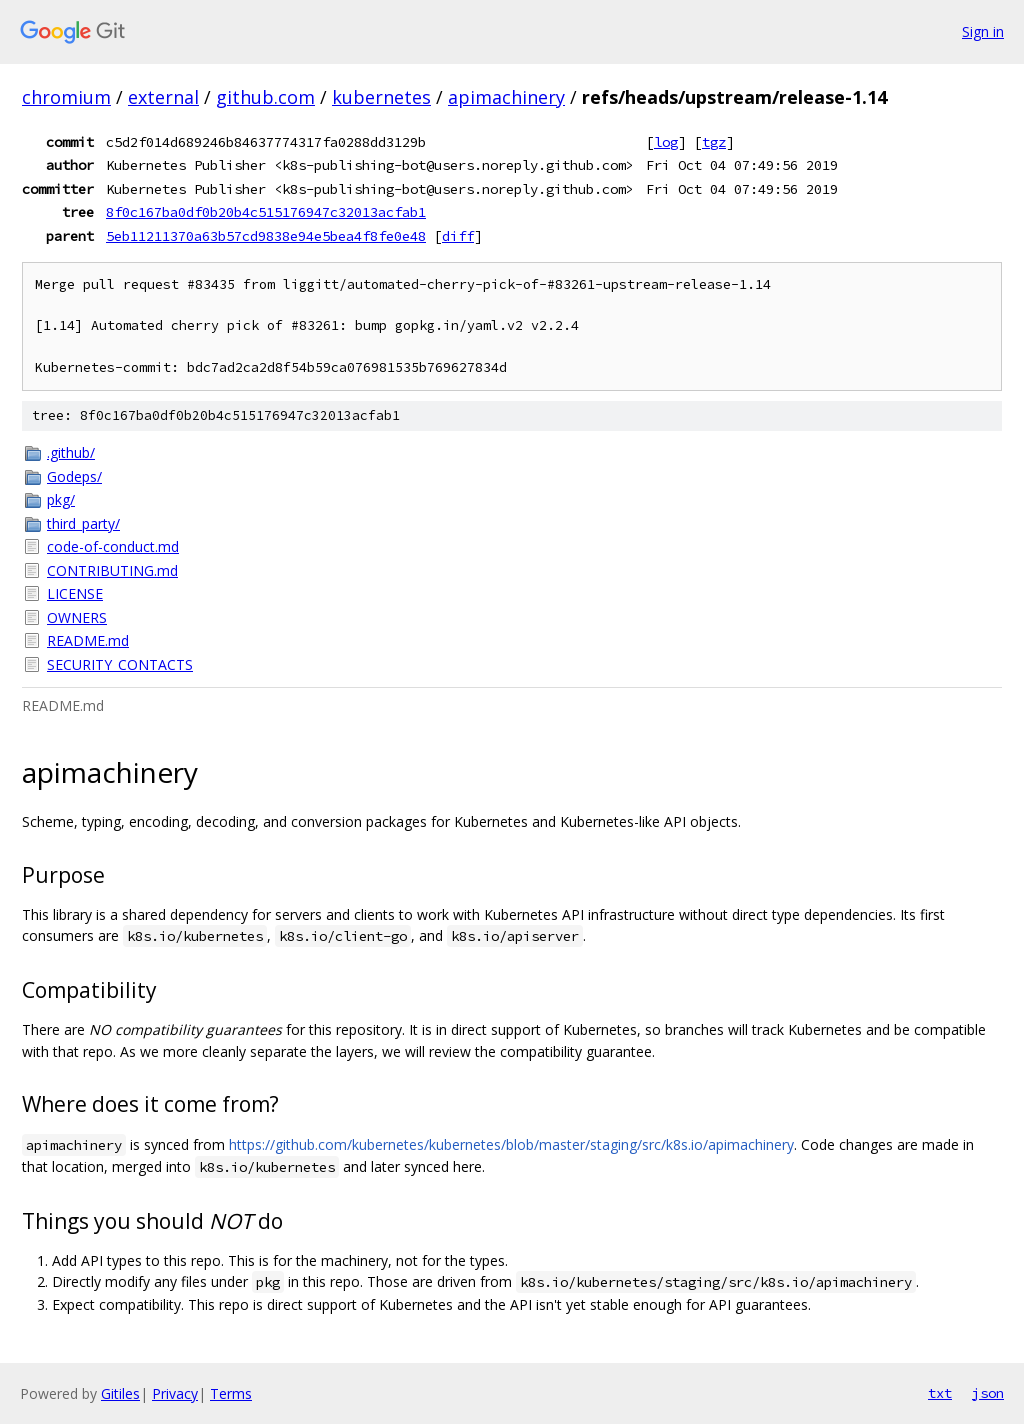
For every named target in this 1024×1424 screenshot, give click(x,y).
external (163, 97)
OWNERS (77, 617)
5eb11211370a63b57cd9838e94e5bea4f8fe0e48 (266, 236)
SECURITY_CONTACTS (120, 664)
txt (940, 1393)
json (988, 1393)
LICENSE (75, 593)
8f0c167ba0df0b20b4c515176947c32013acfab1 (266, 212)
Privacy (175, 1393)
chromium (66, 97)
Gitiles (120, 1393)
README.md (88, 640)
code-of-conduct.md (113, 546)
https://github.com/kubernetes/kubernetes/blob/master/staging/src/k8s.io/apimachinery (511, 1144)
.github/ (71, 452)
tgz (714, 142)
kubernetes (381, 97)
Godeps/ (74, 476)
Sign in (983, 31)
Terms (231, 1393)
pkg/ (61, 499)
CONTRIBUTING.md (112, 570)
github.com (265, 97)
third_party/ (83, 523)
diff (458, 236)
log (666, 142)
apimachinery (506, 97)
